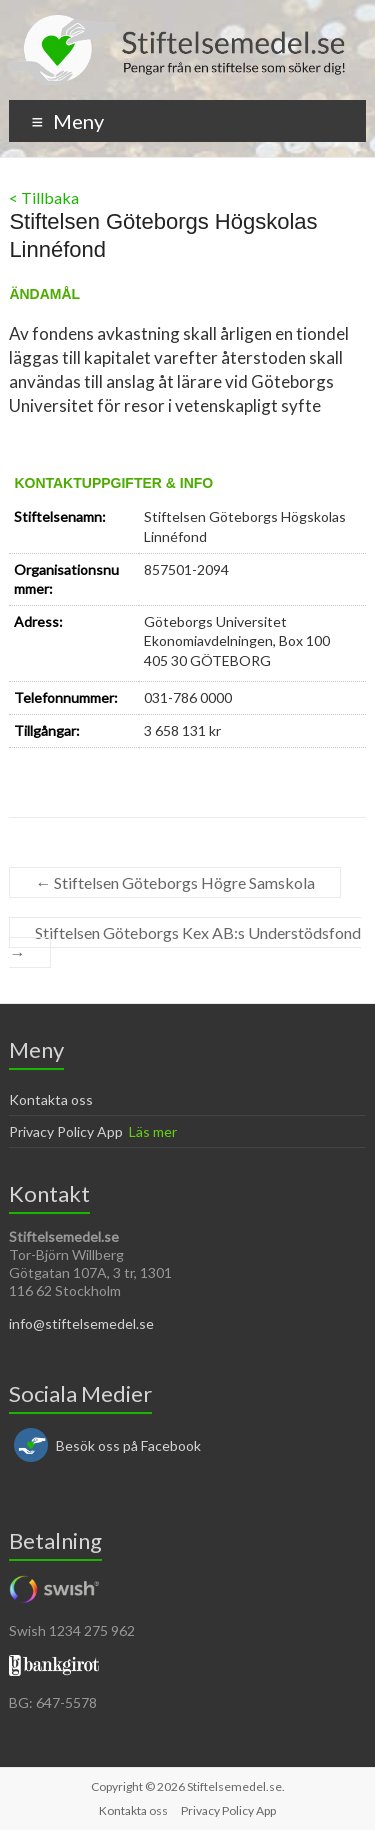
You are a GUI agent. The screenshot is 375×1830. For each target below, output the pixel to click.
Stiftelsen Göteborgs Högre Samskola (175, 882)
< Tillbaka (44, 197)
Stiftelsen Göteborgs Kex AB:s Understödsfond (185, 942)
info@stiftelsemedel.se (81, 1323)
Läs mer (153, 1131)
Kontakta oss (51, 1099)
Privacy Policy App (66, 1131)
